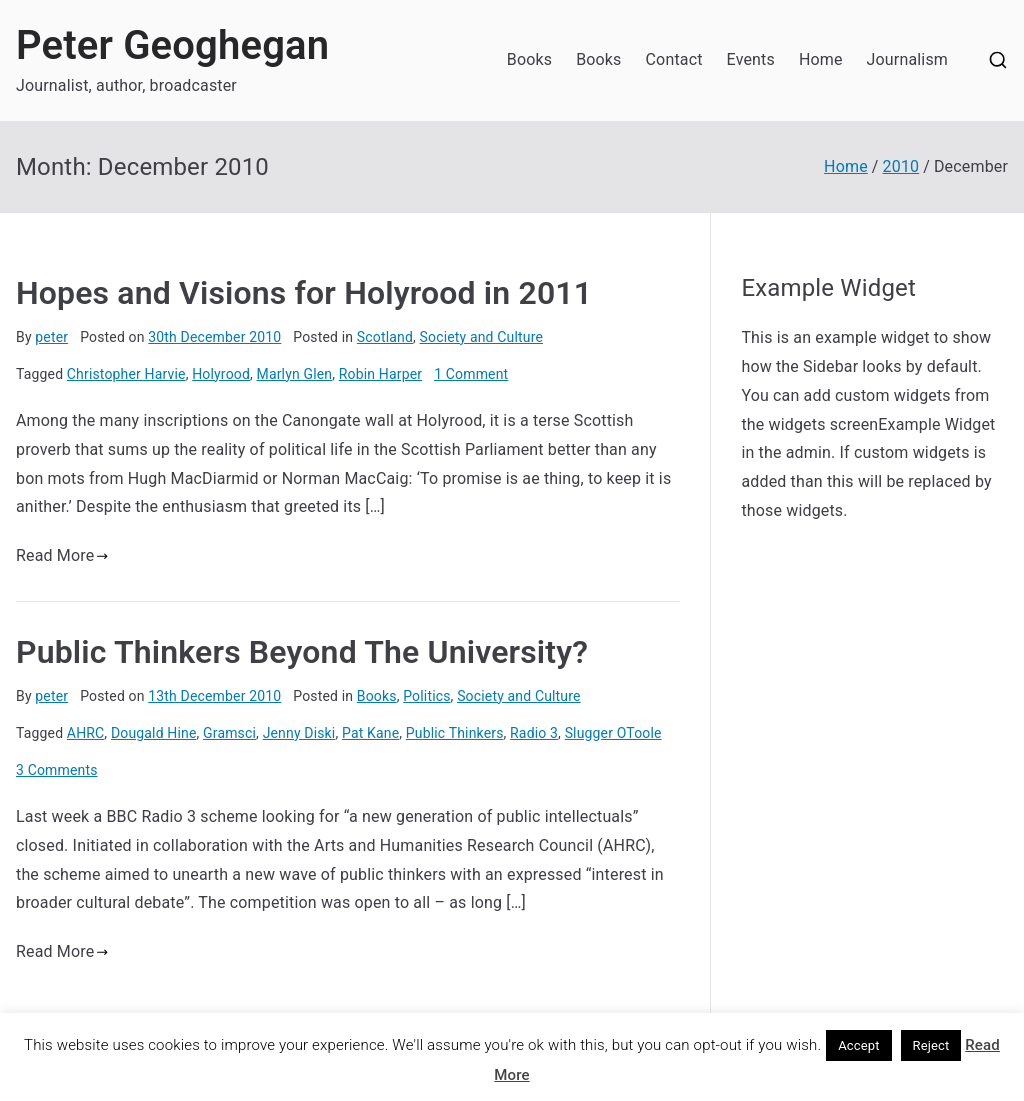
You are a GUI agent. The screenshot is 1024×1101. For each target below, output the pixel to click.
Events (751, 59)
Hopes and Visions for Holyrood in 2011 (304, 293)
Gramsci (229, 733)
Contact (674, 59)
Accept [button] (859, 1045)
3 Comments (57, 770)
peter (51, 337)
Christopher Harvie (126, 374)
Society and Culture (481, 337)
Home (821, 59)
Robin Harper (380, 374)
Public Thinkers (455, 733)
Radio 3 (534, 733)
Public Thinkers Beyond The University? (302, 652)
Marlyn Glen (295, 374)
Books (529, 59)
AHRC (86, 733)
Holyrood (221, 374)
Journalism (907, 59)
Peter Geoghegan (172, 45)
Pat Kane (370, 733)
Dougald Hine (154, 733)
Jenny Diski (299, 733)
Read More (62, 555)
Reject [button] (931, 1045)
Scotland (385, 337)
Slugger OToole (613, 733)
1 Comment (471, 374)
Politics (426, 696)
